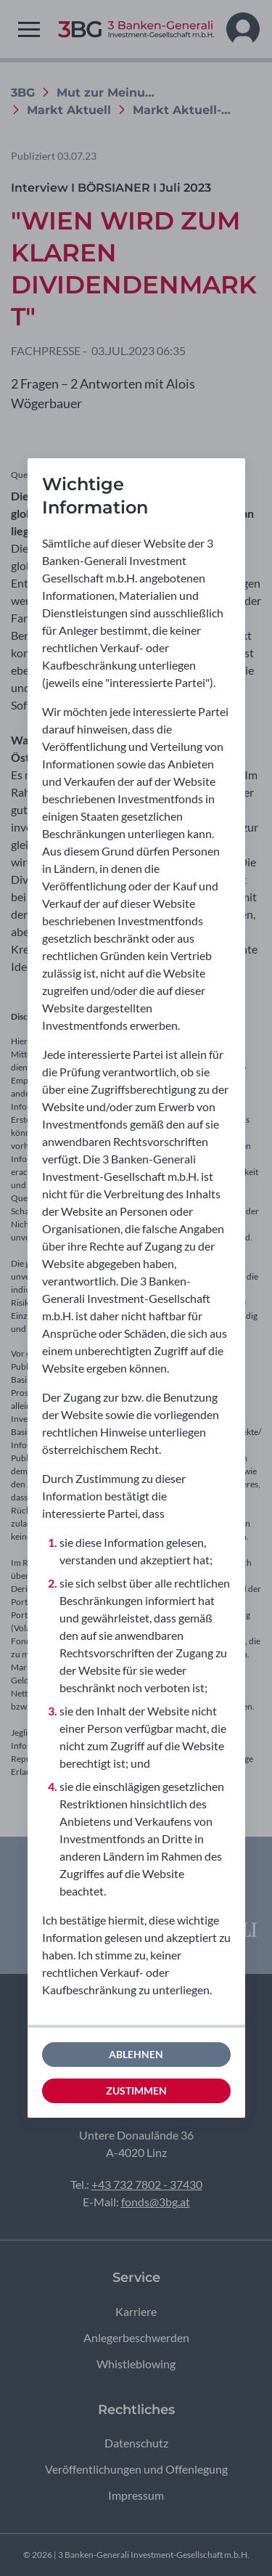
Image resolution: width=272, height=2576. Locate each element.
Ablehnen (136, 2054)
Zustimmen (136, 2090)
